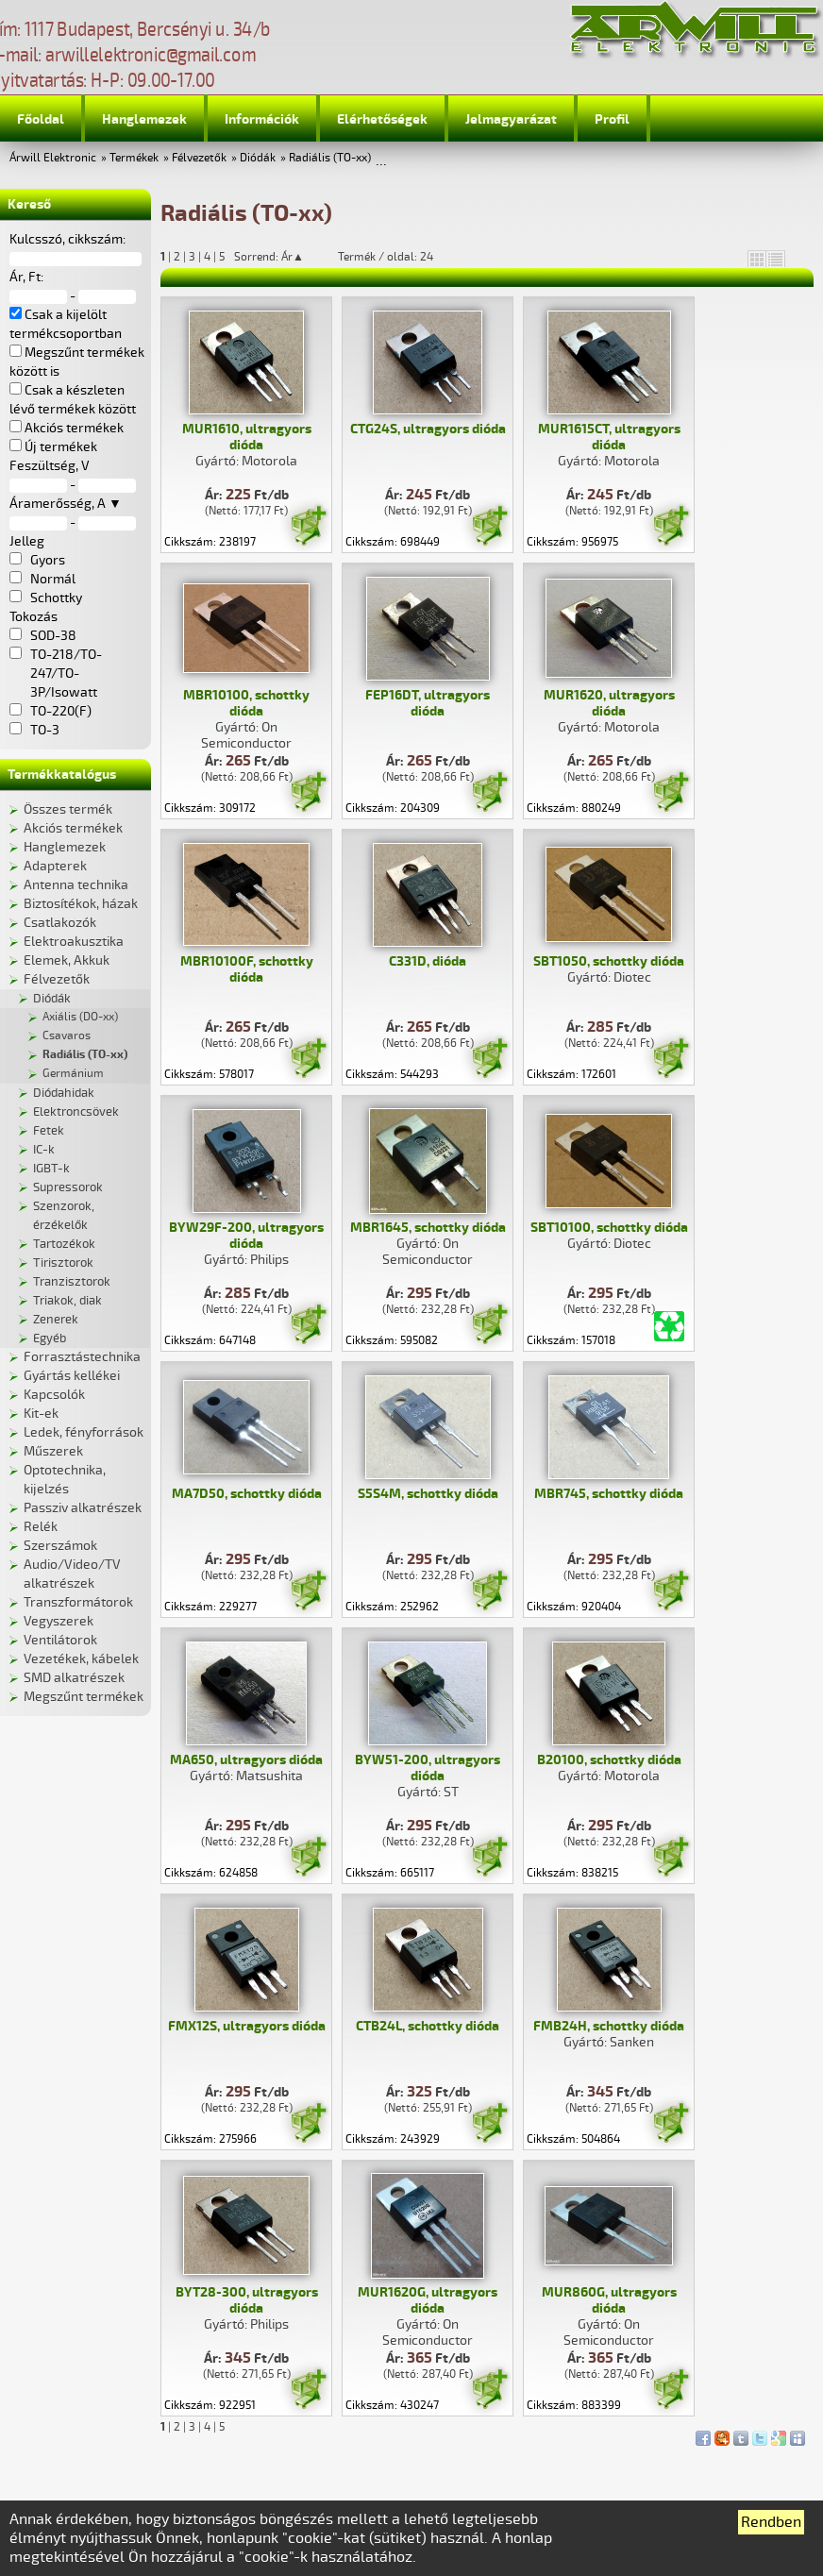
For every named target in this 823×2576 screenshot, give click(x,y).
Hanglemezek (144, 119)
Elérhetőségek (382, 119)
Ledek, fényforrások (83, 1432)
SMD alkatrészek (74, 1678)
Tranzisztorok (71, 1281)
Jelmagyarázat (511, 119)
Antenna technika (76, 885)
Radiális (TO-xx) (330, 158)
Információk (262, 119)
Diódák (258, 158)
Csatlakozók (60, 923)
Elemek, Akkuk (66, 960)
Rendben (771, 2522)
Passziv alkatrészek (83, 1508)
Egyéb (49, 1338)
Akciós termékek (73, 828)
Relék (41, 1527)
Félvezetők (199, 158)
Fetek (48, 1130)
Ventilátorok (60, 1640)
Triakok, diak (67, 1300)
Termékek (134, 158)
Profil (612, 119)
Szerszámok (60, 1546)
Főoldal (40, 119)
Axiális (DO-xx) (80, 1017)
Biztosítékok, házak (81, 904)
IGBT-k (51, 1168)
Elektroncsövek (76, 1112)
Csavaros (66, 1036)
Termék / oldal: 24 (385, 256)
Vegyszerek (58, 1621)
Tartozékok (64, 1244)
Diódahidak (63, 1093)
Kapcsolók (54, 1395)
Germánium (73, 1074)
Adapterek (55, 866)
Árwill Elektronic (52, 158)
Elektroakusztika (74, 942)
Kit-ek (41, 1414)
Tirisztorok (63, 1263)
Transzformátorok (78, 1602)
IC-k (44, 1149)
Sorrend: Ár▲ (281, 256)
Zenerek (55, 1319)
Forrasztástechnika (82, 1357)
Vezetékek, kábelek (81, 1659)
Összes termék (68, 809)
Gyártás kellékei (72, 1376)
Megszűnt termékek (83, 1697)
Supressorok (68, 1187)
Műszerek (53, 1451)
